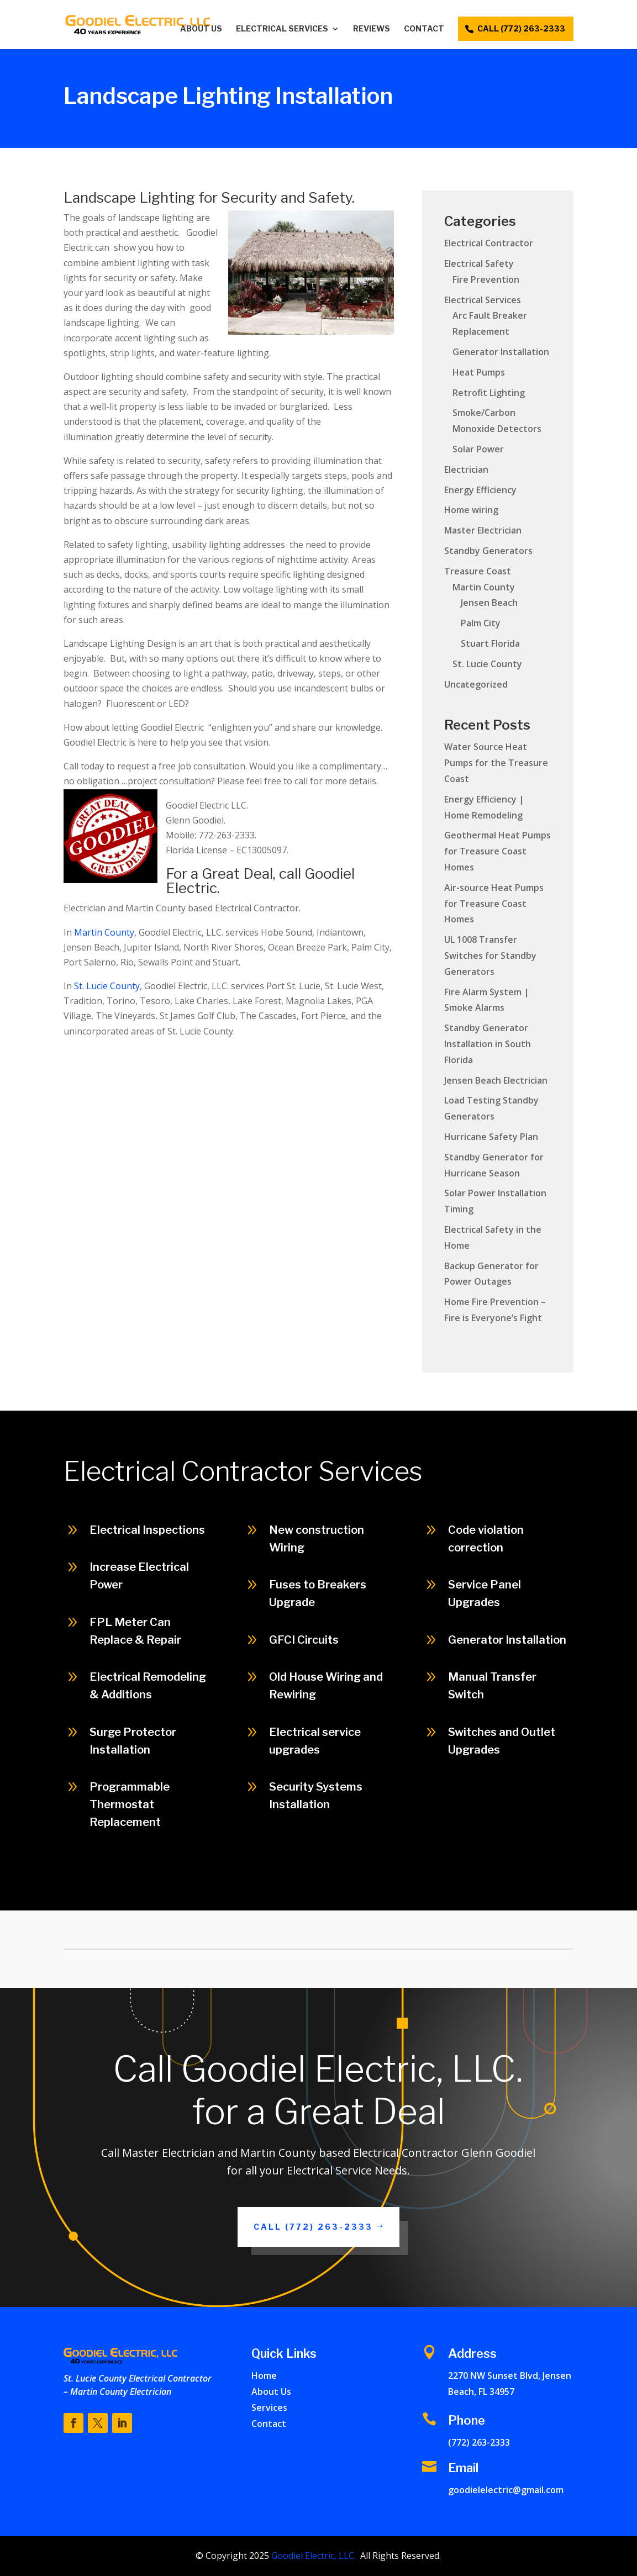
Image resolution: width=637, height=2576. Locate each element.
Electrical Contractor (488, 243)
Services (269, 2407)
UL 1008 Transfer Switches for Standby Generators (490, 955)
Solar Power (478, 449)
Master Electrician (483, 530)
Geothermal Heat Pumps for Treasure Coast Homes (497, 851)
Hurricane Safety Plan (491, 1137)
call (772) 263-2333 (521, 28)
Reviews (371, 29)
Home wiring (471, 510)
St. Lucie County (107, 986)
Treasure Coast (477, 571)
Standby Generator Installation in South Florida (487, 1044)
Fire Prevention (485, 279)
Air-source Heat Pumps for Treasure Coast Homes (494, 903)
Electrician (466, 469)
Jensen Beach (489, 603)
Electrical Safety (479, 263)
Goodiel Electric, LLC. (312, 2555)
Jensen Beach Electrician (495, 1080)
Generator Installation (500, 352)
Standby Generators (488, 551)
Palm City (481, 623)
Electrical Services (282, 29)
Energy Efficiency (480, 490)
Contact (424, 29)
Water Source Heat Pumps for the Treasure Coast (496, 763)
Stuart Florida (490, 643)
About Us (201, 29)
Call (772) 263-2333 (313, 2226)
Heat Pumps (478, 372)
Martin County (104, 932)
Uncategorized (476, 684)
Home (264, 2375)
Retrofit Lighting (488, 393)
